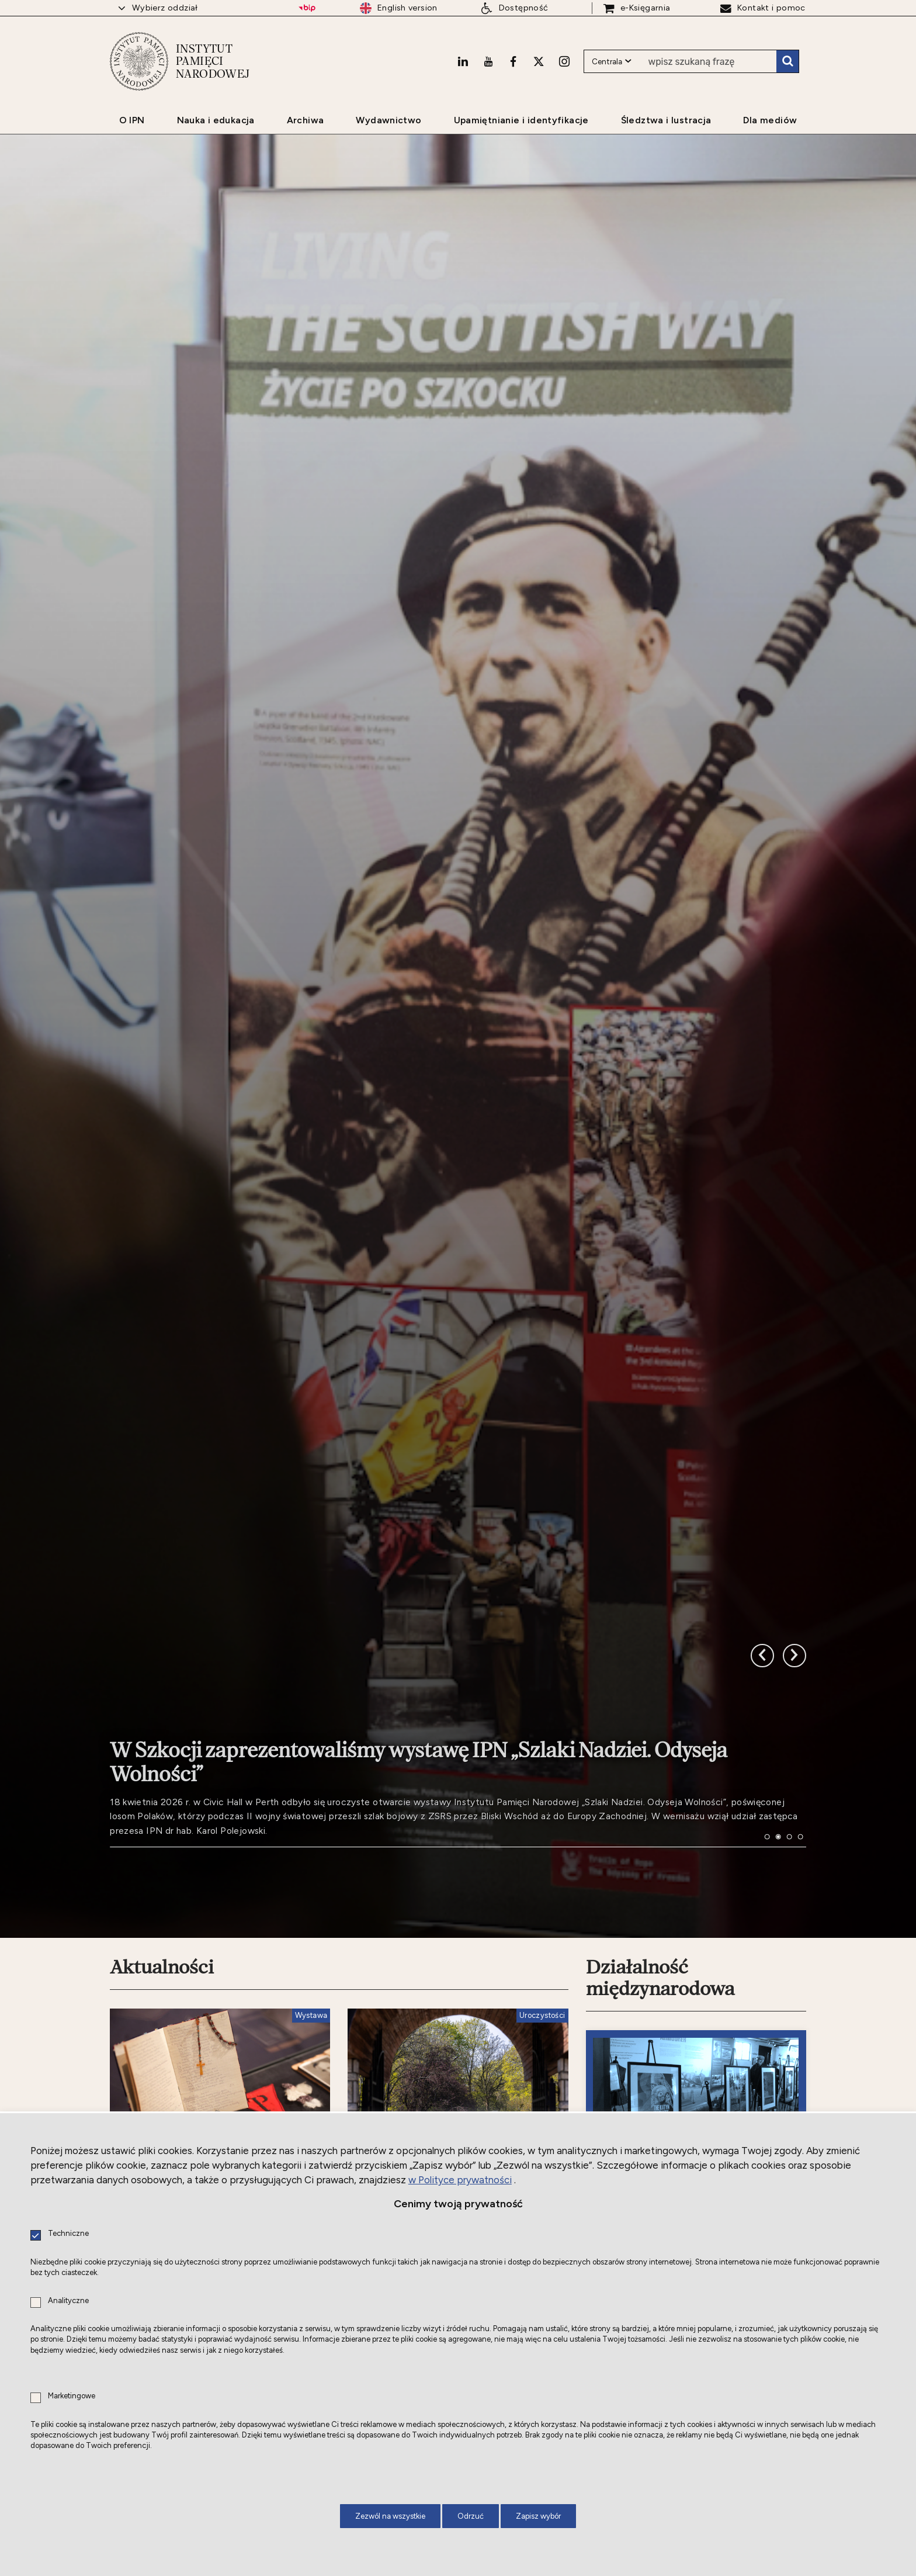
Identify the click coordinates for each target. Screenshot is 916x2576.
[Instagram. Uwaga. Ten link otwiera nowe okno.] (564, 61)
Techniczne (68, 2234)
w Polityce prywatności (460, 2180)
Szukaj (787, 61)
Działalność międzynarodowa (660, 1978)
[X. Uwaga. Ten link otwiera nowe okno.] (538, 61)
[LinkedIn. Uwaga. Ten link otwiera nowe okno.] (463, 61)
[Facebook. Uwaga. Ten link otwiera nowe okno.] (513, 61)
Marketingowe (71, 2396)
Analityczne (68, 2301)
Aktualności (162, 1967)
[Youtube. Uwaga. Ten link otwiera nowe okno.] (488, 61)
